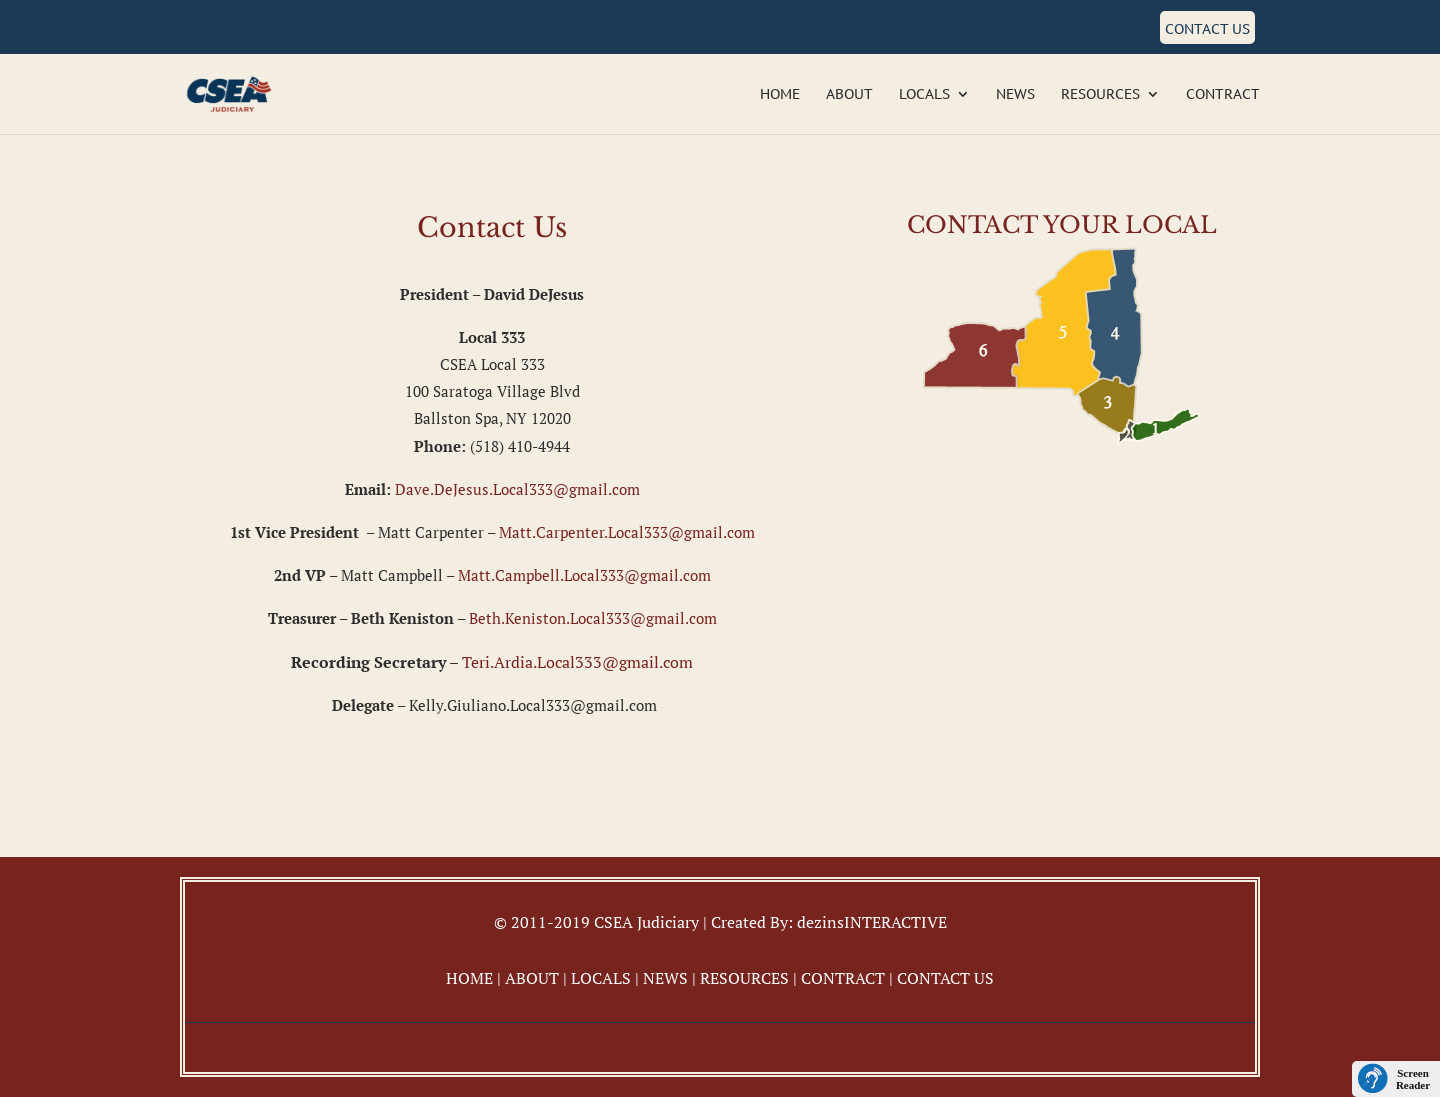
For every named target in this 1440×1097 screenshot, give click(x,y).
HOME (469, 978)
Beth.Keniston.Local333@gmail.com (593, 618)
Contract (1223, 95)
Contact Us (1207, 29)
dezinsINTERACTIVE (872, 922)
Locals (924, 95)
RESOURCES (744, 978)
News (1015, 95)
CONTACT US (945, 978)
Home (780, 95)
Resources (1100, 95)
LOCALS (601, 978)
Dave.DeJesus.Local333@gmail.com (517, 489)
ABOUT (532, 978)
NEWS (665, 978)
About (849, 95)
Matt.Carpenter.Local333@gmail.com (627, 532)
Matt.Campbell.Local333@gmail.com (584, 575)
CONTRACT (843, 978)
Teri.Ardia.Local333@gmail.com (577, 662)
